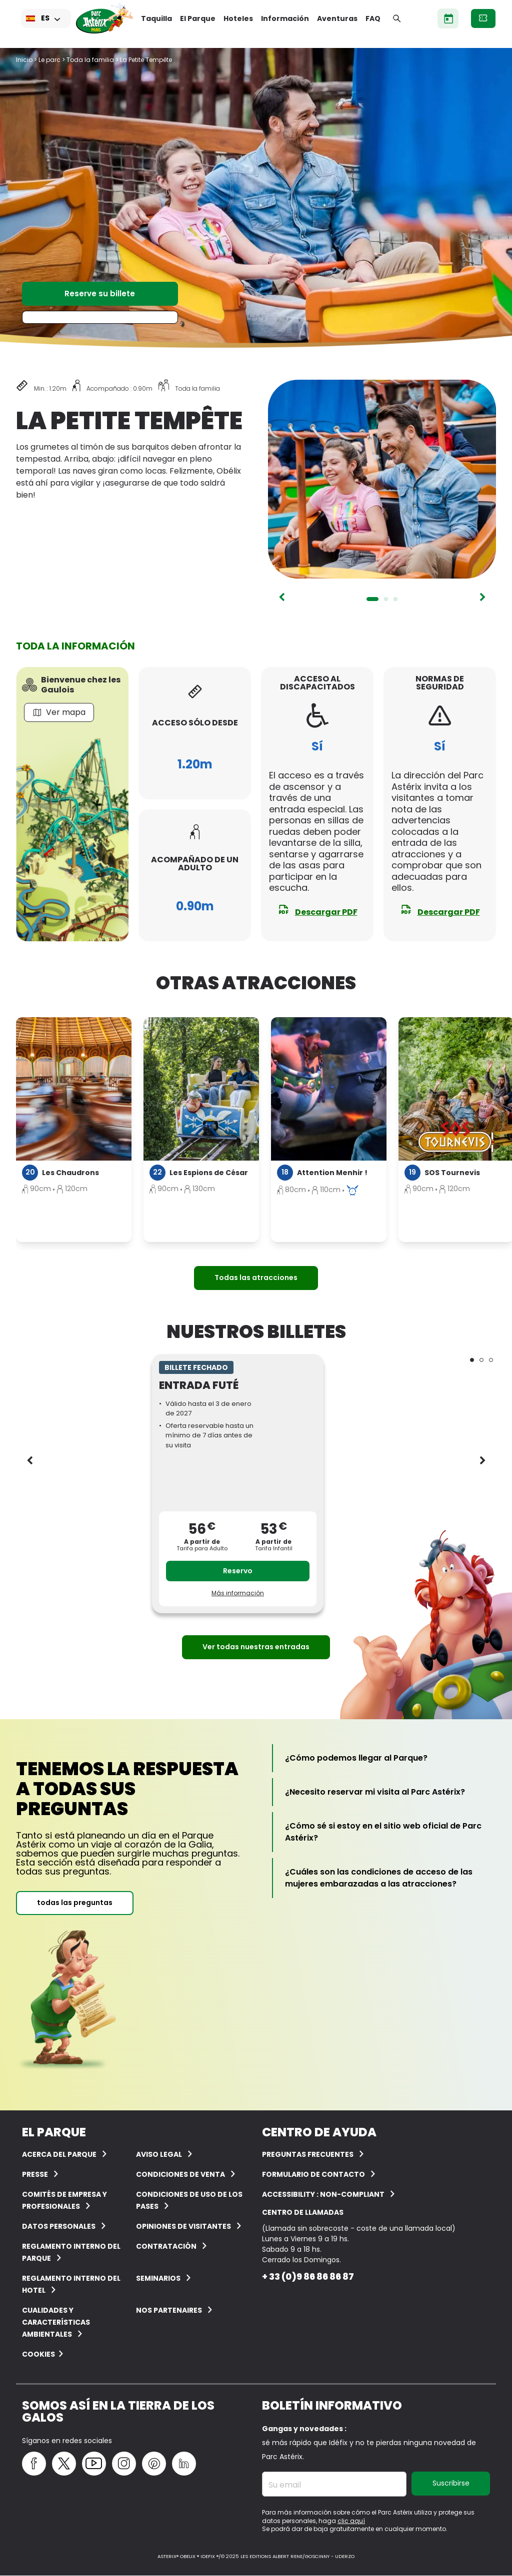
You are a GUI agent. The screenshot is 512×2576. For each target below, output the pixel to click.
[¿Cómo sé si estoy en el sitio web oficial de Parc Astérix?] (384, 1832)
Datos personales (59, 2226)
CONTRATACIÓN (166, 2246)
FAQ (373, 18)
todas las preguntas (74, 1903)
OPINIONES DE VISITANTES (183, 2226)
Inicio (24, 59)
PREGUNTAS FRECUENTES (308, 2154)
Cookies (38, 2354)
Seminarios (158, 2278)
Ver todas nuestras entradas (256, 1647)
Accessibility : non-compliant (323, 2194)
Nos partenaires (169, 2310)
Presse (35, 2174)
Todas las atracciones (256, 1278)
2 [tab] (386, 599)
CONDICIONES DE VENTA (180, 2174)
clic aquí (351, 2521)
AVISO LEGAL (159, 2154)
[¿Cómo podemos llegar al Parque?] (356, 1758)
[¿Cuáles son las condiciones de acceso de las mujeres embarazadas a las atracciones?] (384, 1878)
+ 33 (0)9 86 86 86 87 (308, 2276)
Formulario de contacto (313, 2174)
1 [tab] (372, 599)
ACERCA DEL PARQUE (59, 2154)
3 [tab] (396, 599)
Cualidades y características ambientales (56, 2322)
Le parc (49, 59)
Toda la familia (90, 59)
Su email (284, 2485)
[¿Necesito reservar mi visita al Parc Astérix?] (375, 1792)
